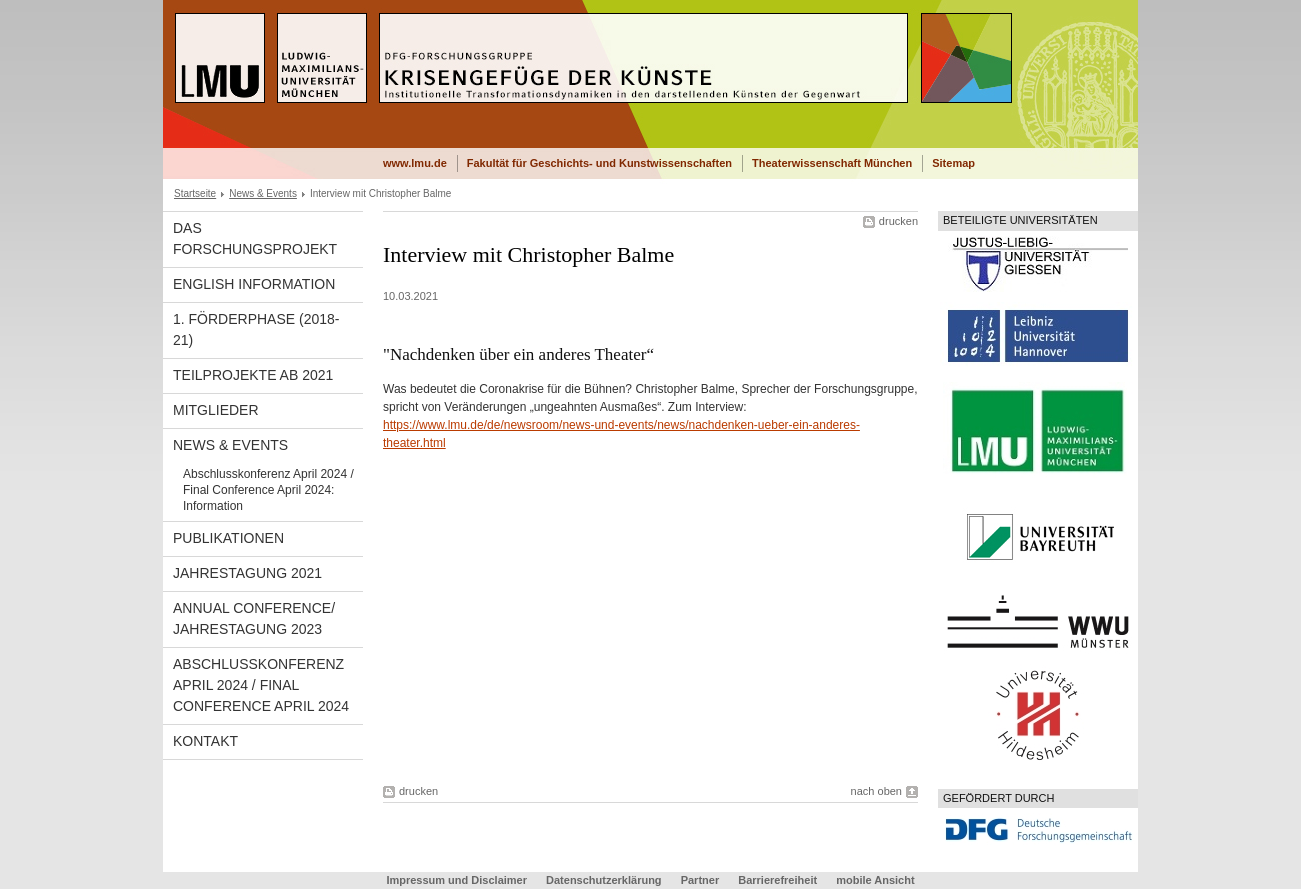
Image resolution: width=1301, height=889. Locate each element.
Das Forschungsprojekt (255, 238)
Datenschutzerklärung (604, 880)
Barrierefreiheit (779, 880)
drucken (898, 221)
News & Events (263, 193)
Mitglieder (216, 410)
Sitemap (953, 163)
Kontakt (205, 741)
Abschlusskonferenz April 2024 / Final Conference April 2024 (261, 685)
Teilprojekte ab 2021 (253, 375)
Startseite (195, 193)
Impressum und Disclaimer (456, 880)
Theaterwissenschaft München (832, 163)
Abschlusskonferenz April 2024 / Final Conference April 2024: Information (268, 490)
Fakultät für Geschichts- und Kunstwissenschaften (599, 163)
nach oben (876, 791)
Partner (700, 880)
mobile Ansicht (875, 880)
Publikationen (228, 538)
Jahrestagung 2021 (247, 573)
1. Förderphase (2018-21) (256, 329)
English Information (254, 284)
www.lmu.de (415, 163)
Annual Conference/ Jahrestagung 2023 (254, 618)
